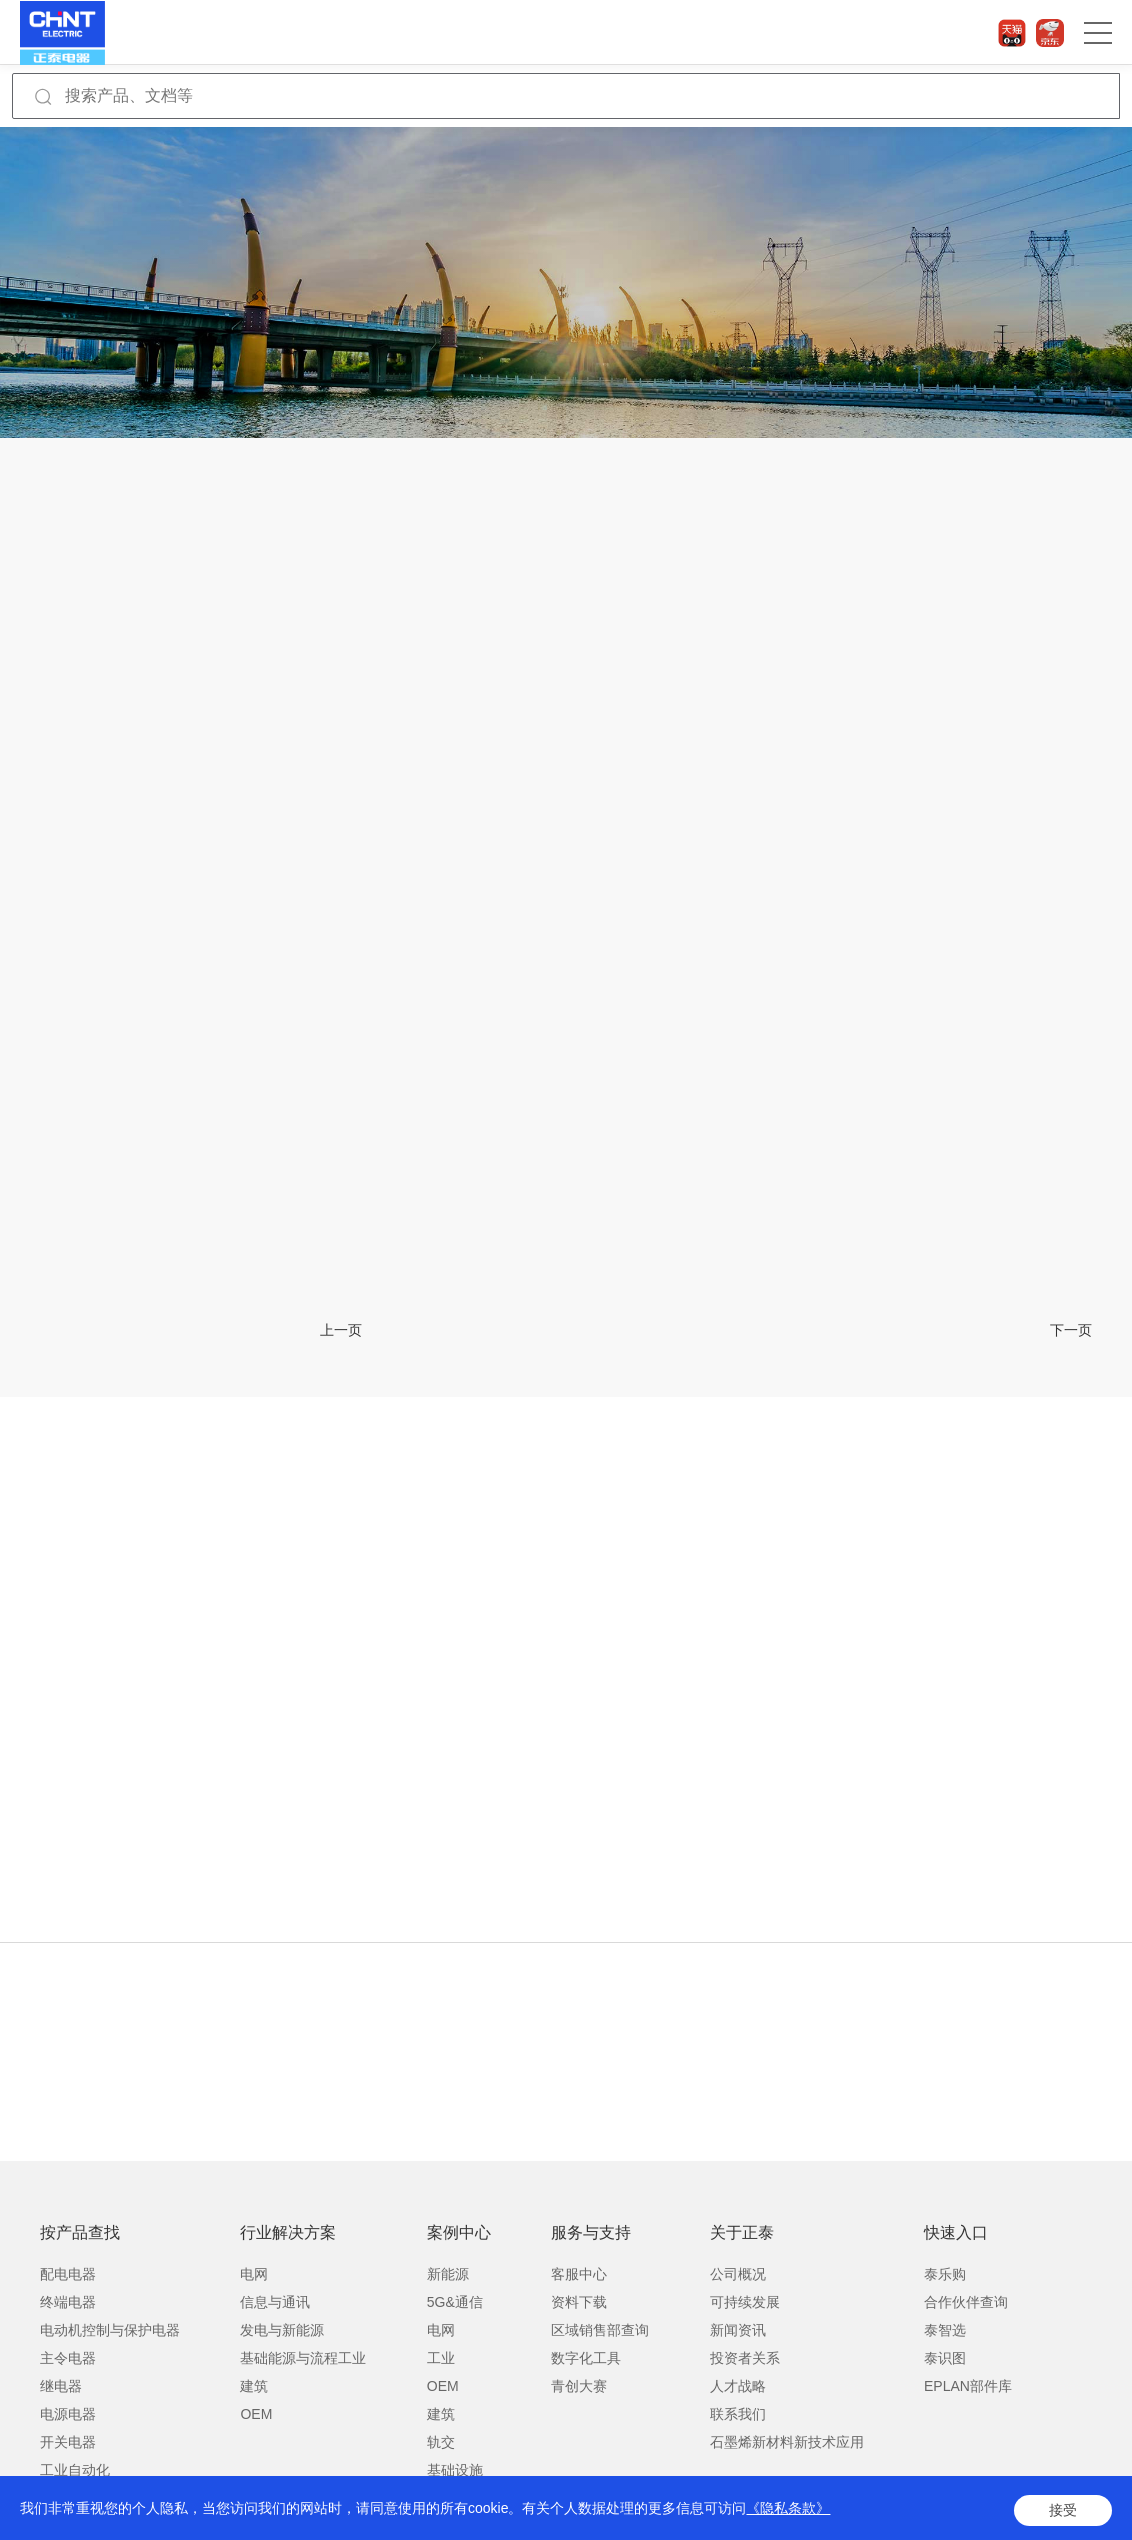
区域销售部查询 (600, 2330)
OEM (256, 2414)
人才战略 (738, 2386)
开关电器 (68, 2442)
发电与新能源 (282, 2330)
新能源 (448, 2274)
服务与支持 (591, 2232)
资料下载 (579, 2302)
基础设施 (455, 2470)
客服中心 (579, 2274)
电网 (254, 2274)
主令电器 (68, 2358)
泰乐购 (945, 2274)
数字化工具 (586, 2358)
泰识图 (945, 2358)
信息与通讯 (275, 2302)
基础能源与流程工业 (303, 2358)
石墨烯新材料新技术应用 (787, 2442)
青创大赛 (579, 2386)
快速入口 (956, 2232)
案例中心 (459, 2232)
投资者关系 (745, 2358)
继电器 (61, 2386)
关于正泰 (742, 2232)
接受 (1063, 2512)
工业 (441, 2358)
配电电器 (68, 2274)
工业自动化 (75, 2470)
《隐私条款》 (788, 2512)
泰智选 (945, 2330)
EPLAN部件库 (968, 2386)
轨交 (441, 2442)
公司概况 (738, 2274)
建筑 (254, 2386)
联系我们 (738, 2414)
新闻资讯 (738, 2330)
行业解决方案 (288, 2232)
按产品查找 (80, 2232)
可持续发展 (745, 2302)
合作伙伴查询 (966, 2302)
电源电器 (68, 2414)
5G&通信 (455, 2302)
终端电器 (68, 2302)
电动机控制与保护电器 (110, 2330)
